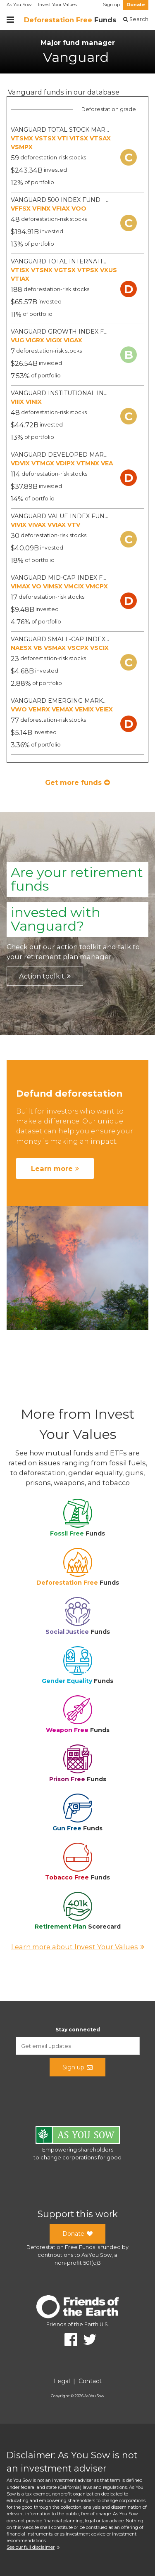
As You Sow (19, 4)
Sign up (111, 4)
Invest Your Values (57, 4)
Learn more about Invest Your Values (77, 1947)
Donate (135, 4)
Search (135, 19)
